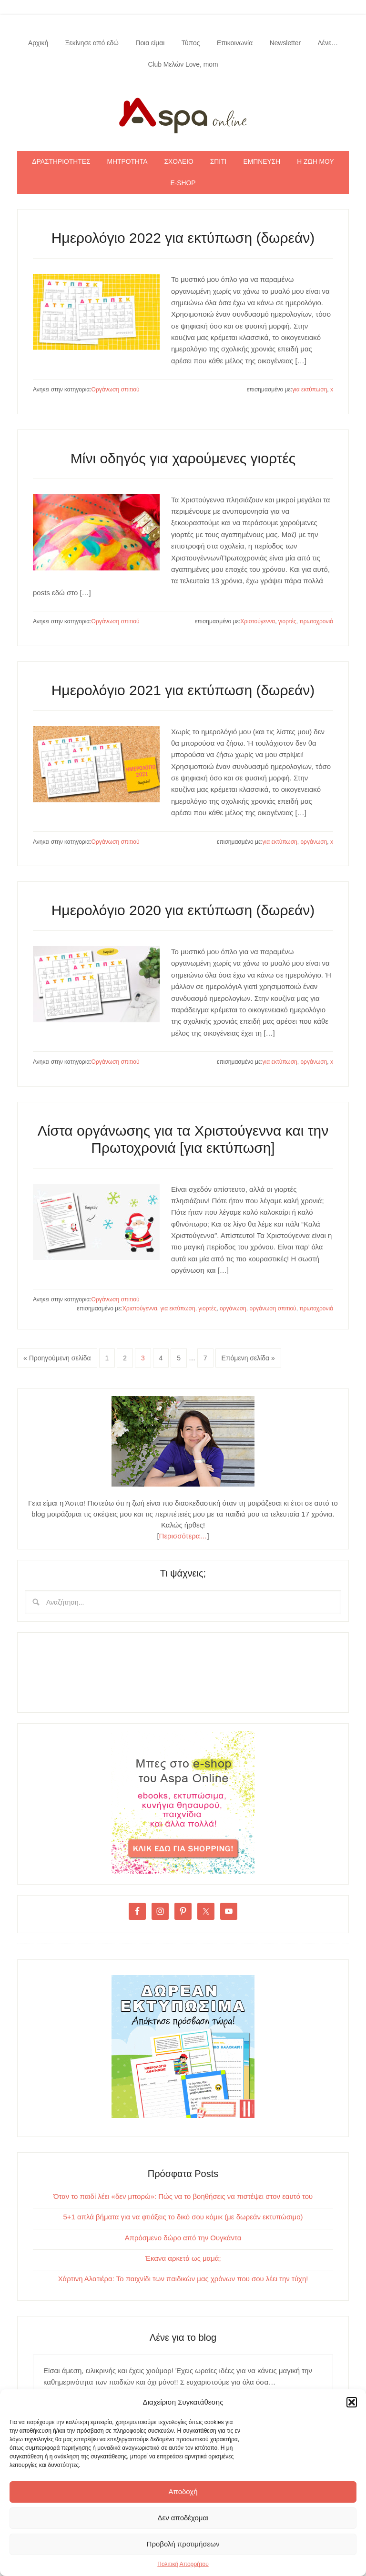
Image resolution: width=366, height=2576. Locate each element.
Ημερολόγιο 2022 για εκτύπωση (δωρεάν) (183, 239)
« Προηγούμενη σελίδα (57, 1359)
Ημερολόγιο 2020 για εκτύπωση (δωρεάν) (183, 911)
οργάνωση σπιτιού (272, 1310)
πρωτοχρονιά (316, 622)
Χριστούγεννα (257, 622)
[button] (351, 2402)
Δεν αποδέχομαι (182, 2518)
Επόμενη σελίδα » (248, 1359)
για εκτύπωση (309, 391)
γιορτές (287, 622)
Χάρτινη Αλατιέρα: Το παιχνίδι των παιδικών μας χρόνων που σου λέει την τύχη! (183, 2280)
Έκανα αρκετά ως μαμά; (183, 2260)
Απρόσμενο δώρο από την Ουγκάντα (183, 2239)
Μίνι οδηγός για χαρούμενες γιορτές (183, 460)
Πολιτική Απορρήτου (182, 2564)
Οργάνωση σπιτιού (116, 391)
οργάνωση (313, 842)
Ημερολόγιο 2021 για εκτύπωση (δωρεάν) (183, 691)
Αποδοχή (183, 2491)
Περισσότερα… (183, 1537)
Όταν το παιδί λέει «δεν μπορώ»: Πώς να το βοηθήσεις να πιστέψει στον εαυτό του (183, 2198)
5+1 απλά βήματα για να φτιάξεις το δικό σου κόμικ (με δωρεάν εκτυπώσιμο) (182, 2218)
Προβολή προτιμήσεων (183, 2544)
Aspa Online (183, 114)
